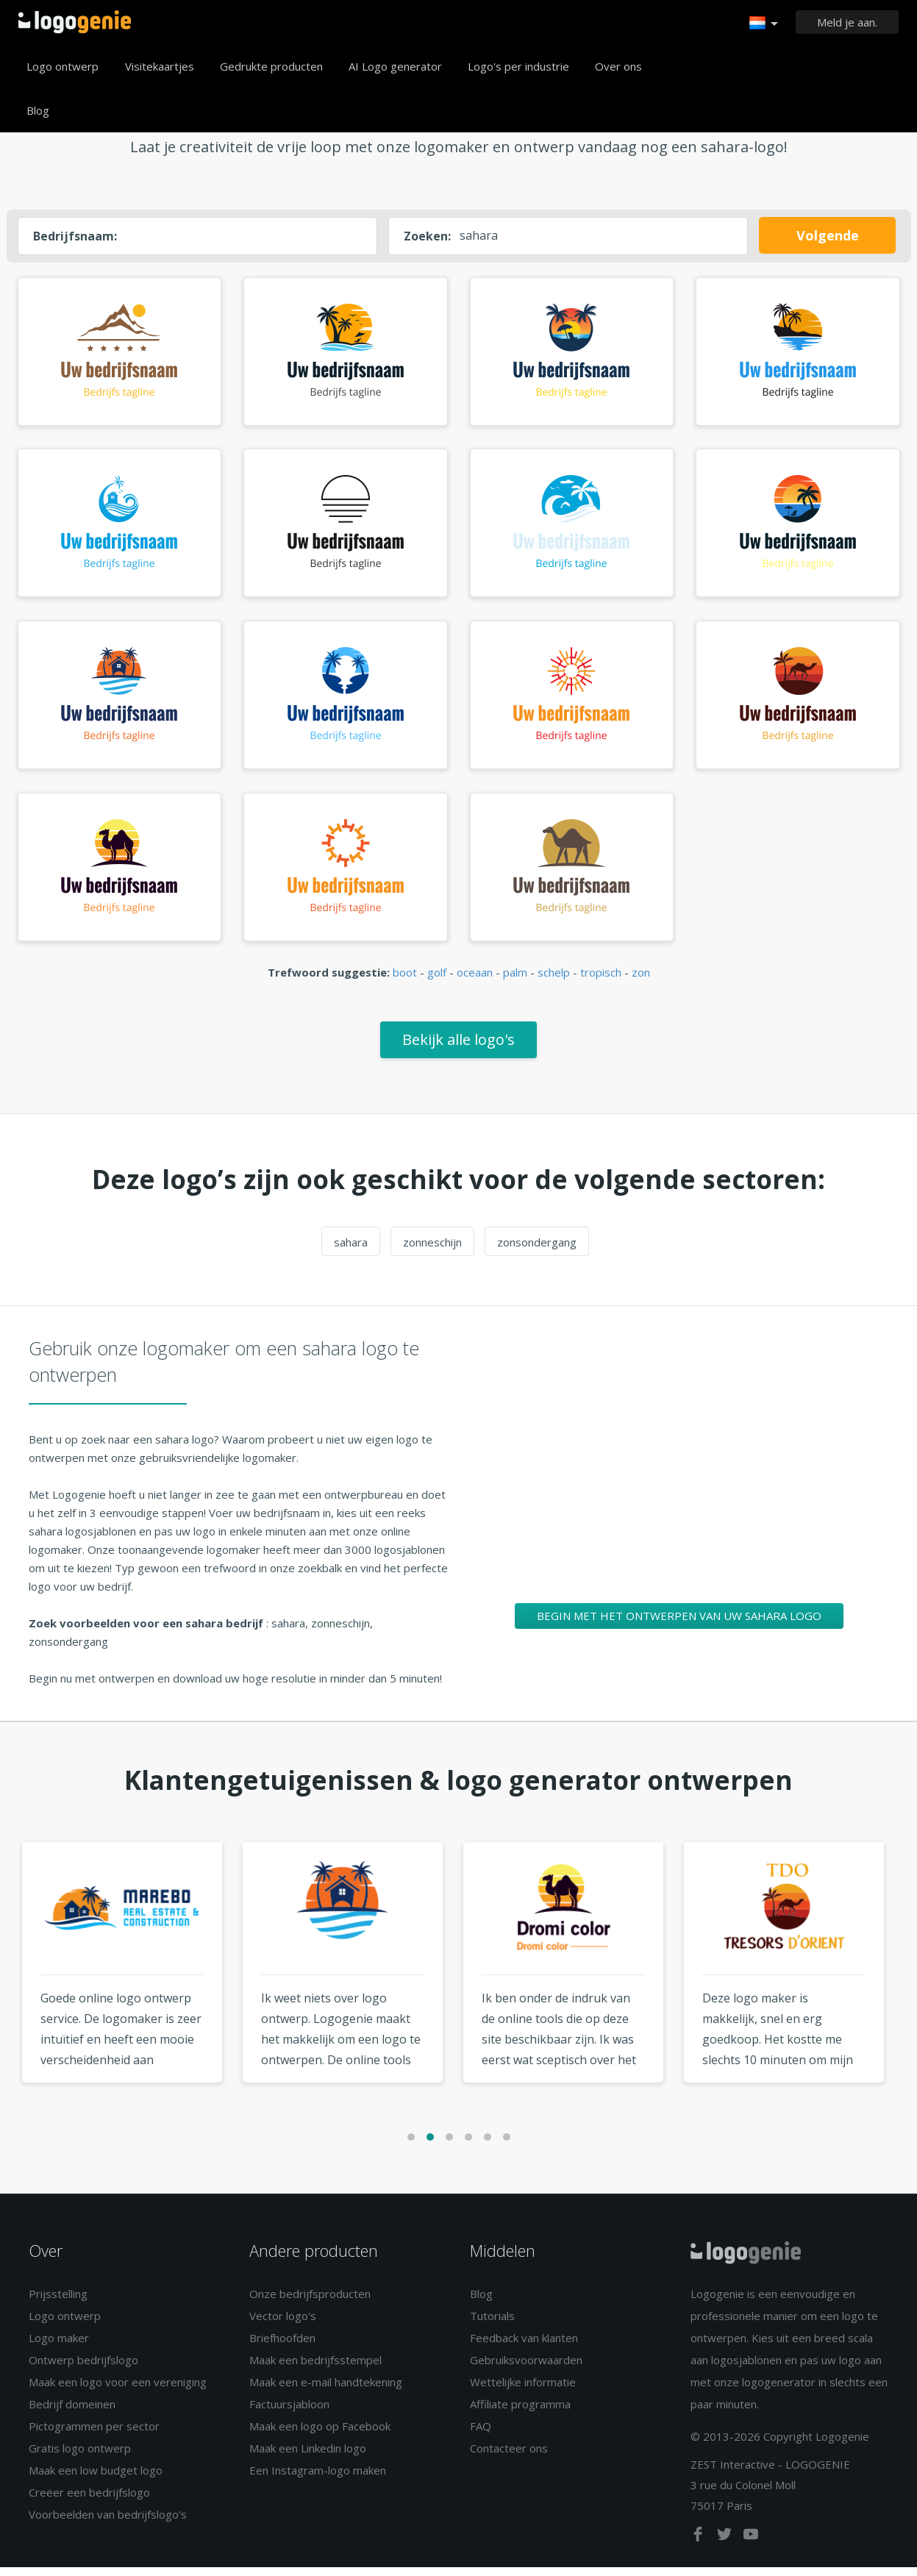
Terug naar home (74, 22)
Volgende (827, 235)
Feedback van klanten (524, 2346)
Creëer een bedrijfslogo (89, 2501)
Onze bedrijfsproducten (310, 2302)
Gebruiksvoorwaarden (526, 2368)
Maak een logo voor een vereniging (118, 2390)
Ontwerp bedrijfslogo (83, 2368)
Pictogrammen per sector (94, 2434)
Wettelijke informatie (523, 2390)
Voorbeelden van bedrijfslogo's (108, 2523)
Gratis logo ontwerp (80, 2457)
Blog (37, 110)
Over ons (618, 66)
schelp (554, 981)
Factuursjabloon (289, 2412)
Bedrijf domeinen (72, 2412)
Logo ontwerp (62, 66)
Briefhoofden (282, 2346)
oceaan (475, 981)
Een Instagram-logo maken (317, 2479)
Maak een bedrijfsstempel (315, 2368)
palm (515, 981)
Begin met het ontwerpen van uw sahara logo (679, 1624)
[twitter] (726, 2545)
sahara (351, 1251)
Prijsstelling (58, 2302)
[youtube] (750, 2545)
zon (641, 981)
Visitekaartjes (159, 66)
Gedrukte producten (271, 66)
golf (436, 981)
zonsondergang (537, 1251)
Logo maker (59, 2346)
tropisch (600, 981)
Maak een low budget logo (96, 2479)
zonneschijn (432, 1251)
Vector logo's (282, 2324)
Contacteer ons (509, 2457)
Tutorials (492, 2324)
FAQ (480, 2434)
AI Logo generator (395, 66)
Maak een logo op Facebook (319, 2434)
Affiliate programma (520, 2412)
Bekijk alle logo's (458, 1048)
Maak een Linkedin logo (307, 2457)
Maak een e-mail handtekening (325, 2390)
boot (405, 981)
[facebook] (699, 2545)
